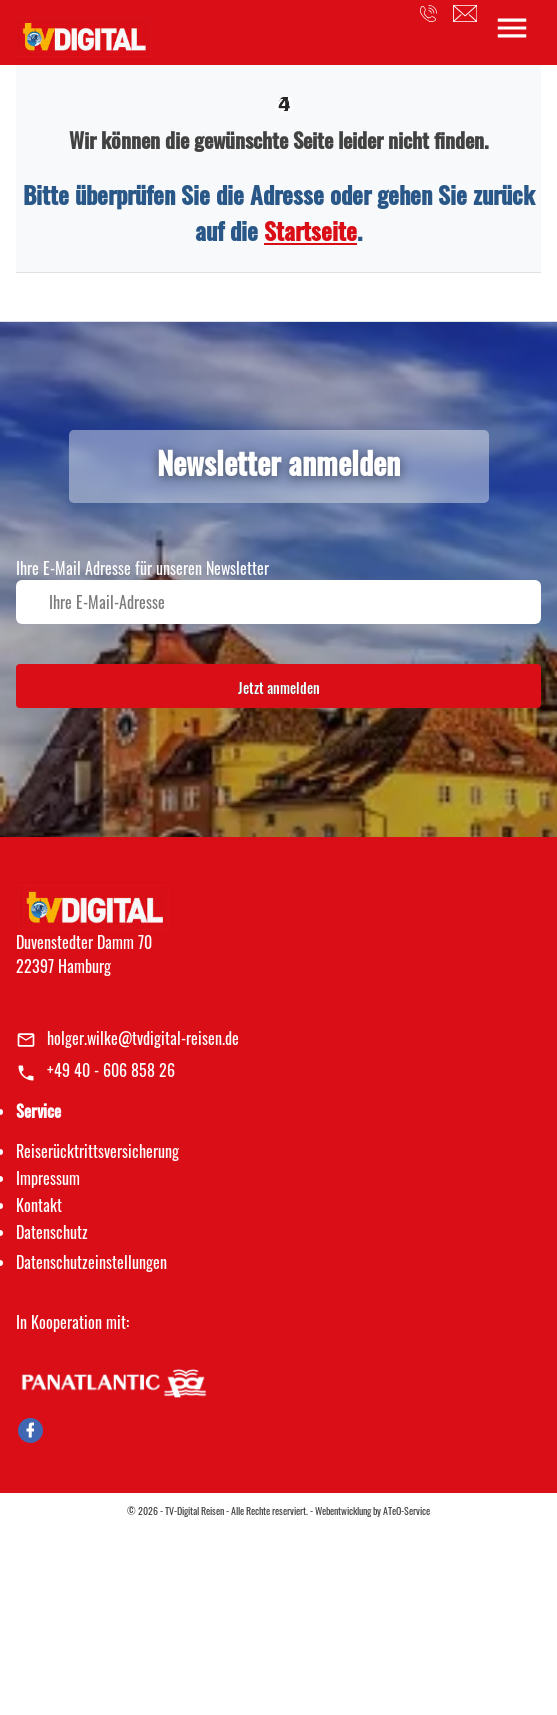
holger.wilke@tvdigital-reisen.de (143, 1038)
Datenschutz (52, 1232)
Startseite (310, 230)
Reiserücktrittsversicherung (97, 1151)
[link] (83, 31)
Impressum (48, 1178)
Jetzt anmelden (279, 687)
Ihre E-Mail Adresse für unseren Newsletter (142, 568)
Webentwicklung (343, 1510)
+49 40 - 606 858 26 (111, 1070)
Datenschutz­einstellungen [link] (91, 1262)
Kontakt (39, 1205)
